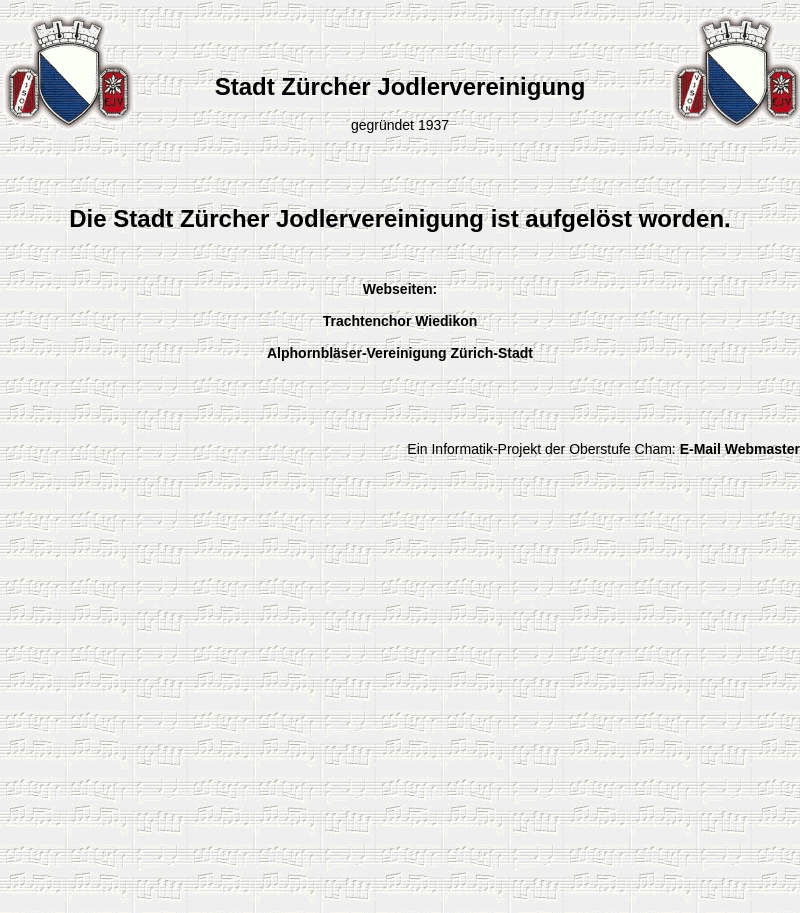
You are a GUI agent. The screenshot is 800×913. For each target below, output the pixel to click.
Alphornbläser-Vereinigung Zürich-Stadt (400, 353)
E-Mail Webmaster (740, 449)
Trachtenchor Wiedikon (400, 321)
